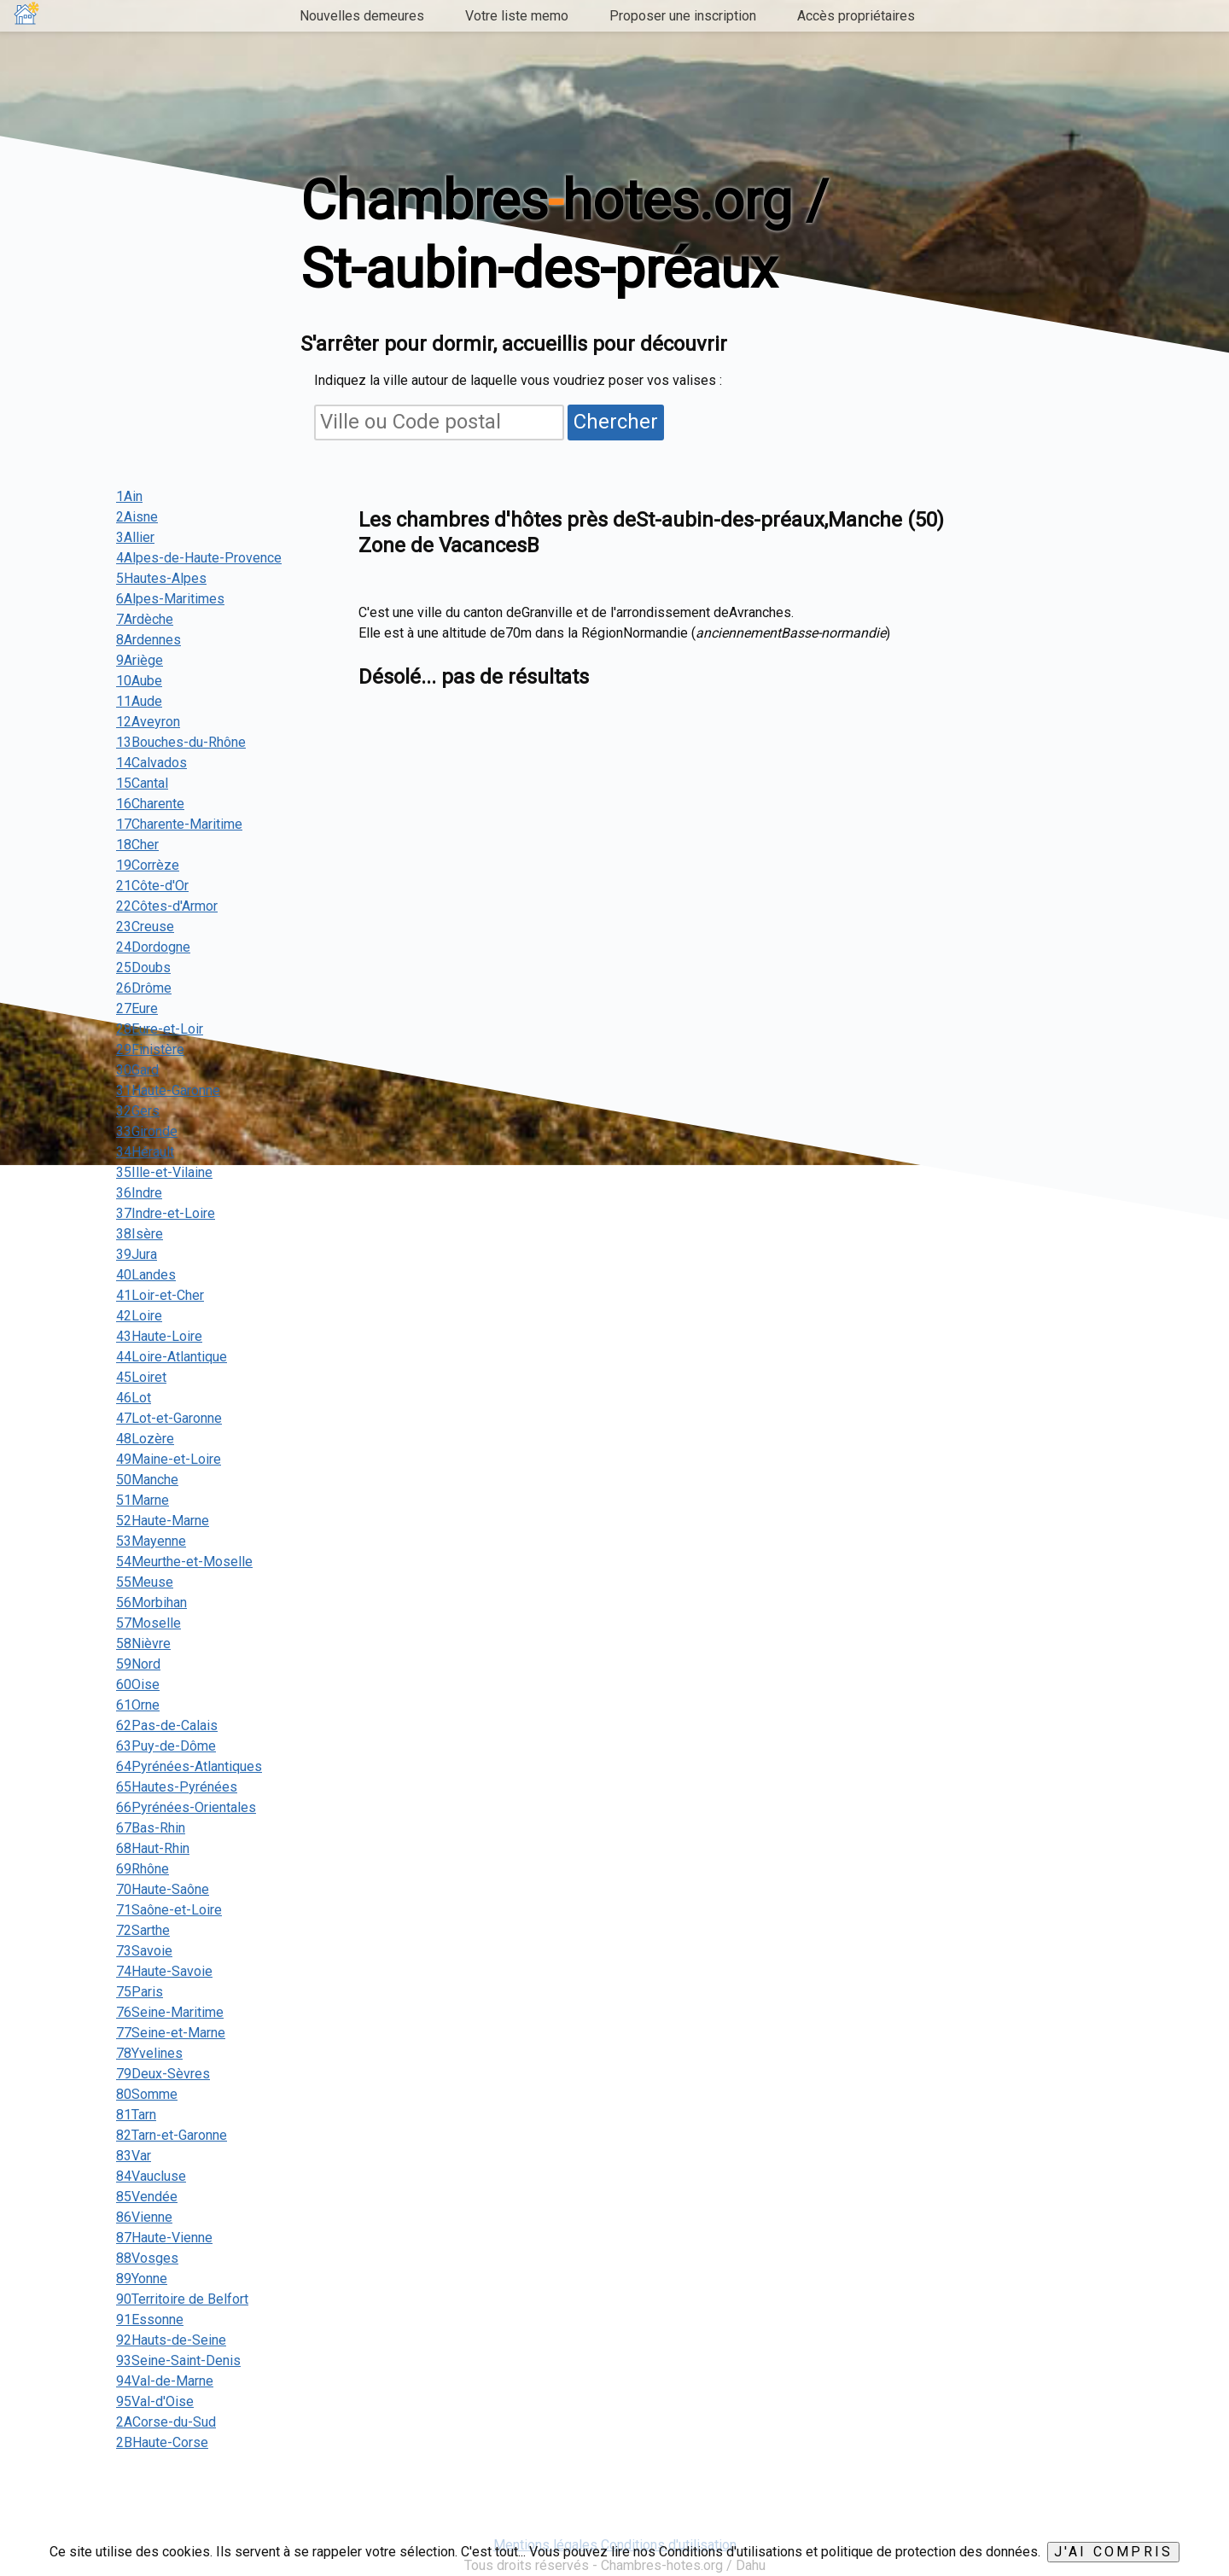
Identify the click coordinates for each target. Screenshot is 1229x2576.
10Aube (139, 681)
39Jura (136, 1254)
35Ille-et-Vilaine (164, 1172)
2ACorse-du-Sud (166, 2422)
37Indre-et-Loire (165, 1213)
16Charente (150, 804)
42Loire (139, 1316)
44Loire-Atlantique (171, 1357)
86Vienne (144, 2217)
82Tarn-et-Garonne (171, 2135)
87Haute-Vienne (164, 2237)
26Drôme (144, 988)
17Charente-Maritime (179, 824)
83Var (133, 2156)
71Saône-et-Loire (169, 1910)
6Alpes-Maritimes (170, 599)
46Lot (133, 1398)
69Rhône (142, 1869)
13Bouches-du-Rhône (181, 742)
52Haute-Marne (162, 1520)
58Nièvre (143, 1643)
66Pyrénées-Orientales (186, 1807)
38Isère (139, 1234)
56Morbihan (151, 1602)
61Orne (138, 1705)
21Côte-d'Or (152, 885)
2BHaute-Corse (162, 2442)
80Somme (147, 2094)
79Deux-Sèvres (163, 2074)
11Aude (139, 701)
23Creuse (145, 926)
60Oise (138, 1684)
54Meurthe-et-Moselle (184, 1561)
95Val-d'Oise (155, 2401)
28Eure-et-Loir (159, 1029)
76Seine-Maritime (170, 2012)
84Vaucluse (151, 2176)
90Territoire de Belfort (182, 2299)
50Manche (147, 1480)
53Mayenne (151, 1541)
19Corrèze (147, 865)
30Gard (137, 1070)
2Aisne (137, 517)
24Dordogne (153, 947)
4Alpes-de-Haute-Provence (199, 558)
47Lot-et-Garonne (169, 1418)
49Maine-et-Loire (168, 1459)
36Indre (139, 1193)
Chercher (616, 422)
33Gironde (147, 1131)
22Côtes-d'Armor (167, 906)
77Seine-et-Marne (170, 2033)
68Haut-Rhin (152, 1848)
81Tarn (136, 2115)
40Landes (146, 1275)
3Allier (135, 537)
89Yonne (141, 2278)
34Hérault (145, 1152)
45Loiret (141, 1377)
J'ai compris (1113, 2552)
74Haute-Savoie (164, 1971)
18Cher (137, 844)
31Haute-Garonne (168, 1090)
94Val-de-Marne (164, 2381)
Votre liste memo (516, 16)
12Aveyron (148, 722)
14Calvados (151, 763)
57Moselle (148, 1623)
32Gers (138, 1111)
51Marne (142, 1500)
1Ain (129, 496)
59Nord (138, 1664)
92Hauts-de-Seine (171, 2340)
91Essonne (149, 2319)
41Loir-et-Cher (160, 1295)
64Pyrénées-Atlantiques (189, 1766)
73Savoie (144, 1951)
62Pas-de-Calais (167, 1725)
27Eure (137, 1008)
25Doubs (143, 967)
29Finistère (150, 1049)
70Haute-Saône (162, 1889)
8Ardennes (148, 640)
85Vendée (147, 2196)
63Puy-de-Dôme (166, 1746)
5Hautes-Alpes (161, 578)
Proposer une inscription (682, 16)
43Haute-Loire (159, 1336)
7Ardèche (144, 619)
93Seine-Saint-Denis (178, 2360)
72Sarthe (143, 1930)
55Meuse (144, 1582)
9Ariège (139, 660)
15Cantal (142, 783)
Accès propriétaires (856, 16)
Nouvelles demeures (362, 16)
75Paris (139, 1992)
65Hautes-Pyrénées (176, 1787)
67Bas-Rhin (150, 1828)
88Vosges (147, 2258)
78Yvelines (149, 2053)
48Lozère (145, 1439)
